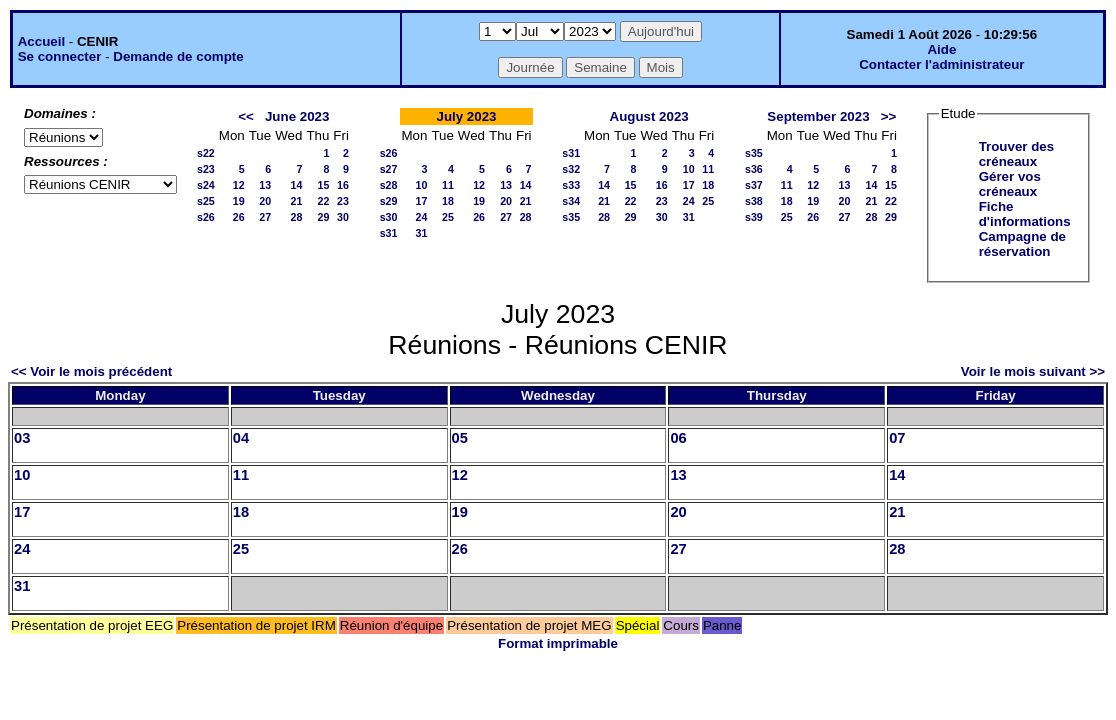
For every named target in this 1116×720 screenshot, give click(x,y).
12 (239, 185)
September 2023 (818, 116)
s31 (389, 233)
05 (460, 438)
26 (239, 217)
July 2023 (466, 116)
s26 (206, 217)
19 (239, 201)
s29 (389, 201)
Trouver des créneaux (1017, 154)
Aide (941, 49)
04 (241, 438)
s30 (389, 217)
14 (297, 185)
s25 (206, 201)
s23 (206, 169)
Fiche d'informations (1025, 214)
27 (265, 217)
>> (889, 116)
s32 (571, 169)
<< (246, 116)
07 (897, 438)
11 (448, 185)
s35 (571, 217)
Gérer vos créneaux (1010, 184)
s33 (571, 185)
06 (678, 438)
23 (343, 201)
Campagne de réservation (1022, 244)
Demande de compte (178, 56)
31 (422, 233)
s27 (389, 169)
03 (22, 438)
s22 (206, 153)
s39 (754, 217)
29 (323, 217)
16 (343, 185)
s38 (754, 201)
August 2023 (649, 116)
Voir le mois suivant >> (1033, 371)
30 (343, 217)
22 (323, 201)
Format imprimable (558, 643)
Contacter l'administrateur (941, 64)
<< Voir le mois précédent (91, 371)
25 (448, 217)
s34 (571, 201)
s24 (206, 185)
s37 (754, 185)
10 (422, 185)
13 (265, 185)
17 (422, 201)
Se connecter (60, 56)
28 (297, 217)
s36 (754, 169)
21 (297, 201)
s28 (389, 185)
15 (323, 185)
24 (422, 217)
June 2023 (297, 116)
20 (265, 201)
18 (448, 201)
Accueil (41, 41)
